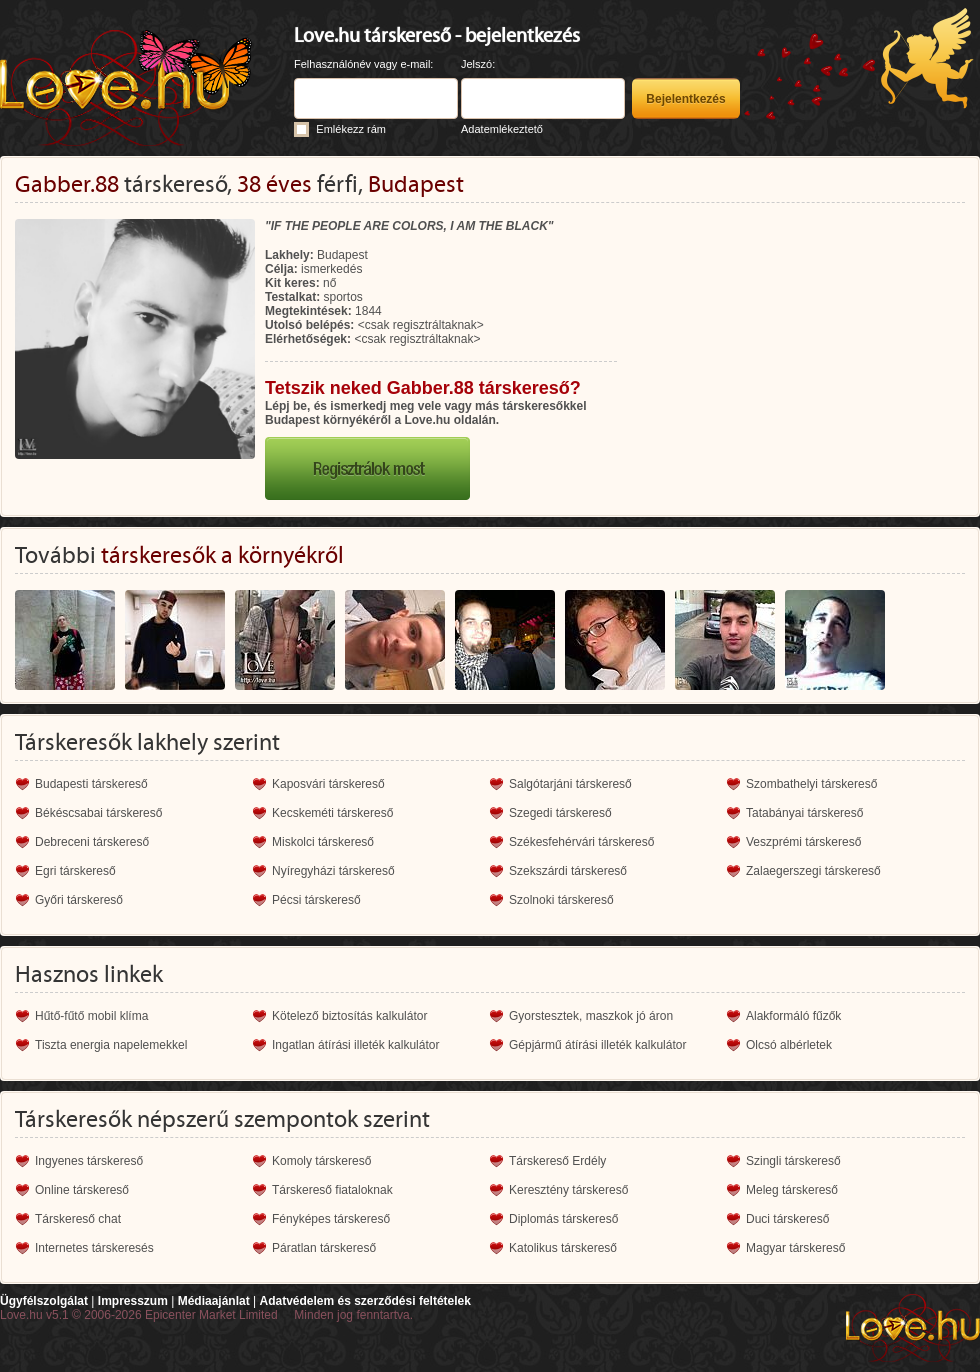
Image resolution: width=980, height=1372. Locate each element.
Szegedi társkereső (560, 813)
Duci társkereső (787, 1219)
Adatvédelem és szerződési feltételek (364, 1301)
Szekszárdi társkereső (568, 871)
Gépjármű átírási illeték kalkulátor (597, 1045)
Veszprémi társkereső (803, 842)
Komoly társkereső (321, 1161)
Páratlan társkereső (324, 1248)
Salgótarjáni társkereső (570, 784)
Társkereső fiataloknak (332, 1190)
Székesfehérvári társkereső (581, 842)
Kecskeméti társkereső (332, 813)
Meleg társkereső (792, 1190)
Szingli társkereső (793, 1161)
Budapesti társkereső (91, 784)
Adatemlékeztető (502, 129)
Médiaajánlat (214, 1301)
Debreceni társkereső (92, 842)
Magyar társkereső (795, 1248)
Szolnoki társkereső (561, 900)
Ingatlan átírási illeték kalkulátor (355, 1045)
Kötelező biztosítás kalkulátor (349, 1016)
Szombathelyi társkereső (811, 784)
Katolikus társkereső (563, 1248)
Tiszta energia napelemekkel (111, 1045)
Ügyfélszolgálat (44, 1301)
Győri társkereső (79, 900)
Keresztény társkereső (568, 1190)
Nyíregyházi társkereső (333, 871)
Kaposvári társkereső (328, 784)
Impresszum (133, 1301)
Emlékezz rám (351, 129)
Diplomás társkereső (563, 1219)
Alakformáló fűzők (793, 1016)
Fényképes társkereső (331, 1219)
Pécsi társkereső (316, 900)
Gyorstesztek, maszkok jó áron (591, 1016)
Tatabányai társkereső (804, 813)
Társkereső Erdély (557, 1161)
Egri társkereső (75, 871)
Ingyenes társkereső (89, 1161)
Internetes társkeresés (94, 1248)
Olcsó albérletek (789, 1045)
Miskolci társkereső (323, 842)
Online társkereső (82, 1190)
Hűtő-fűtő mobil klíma (91, 1016)
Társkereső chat (78, 1219)
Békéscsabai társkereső (98, 813)
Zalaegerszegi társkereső (813, 871)
